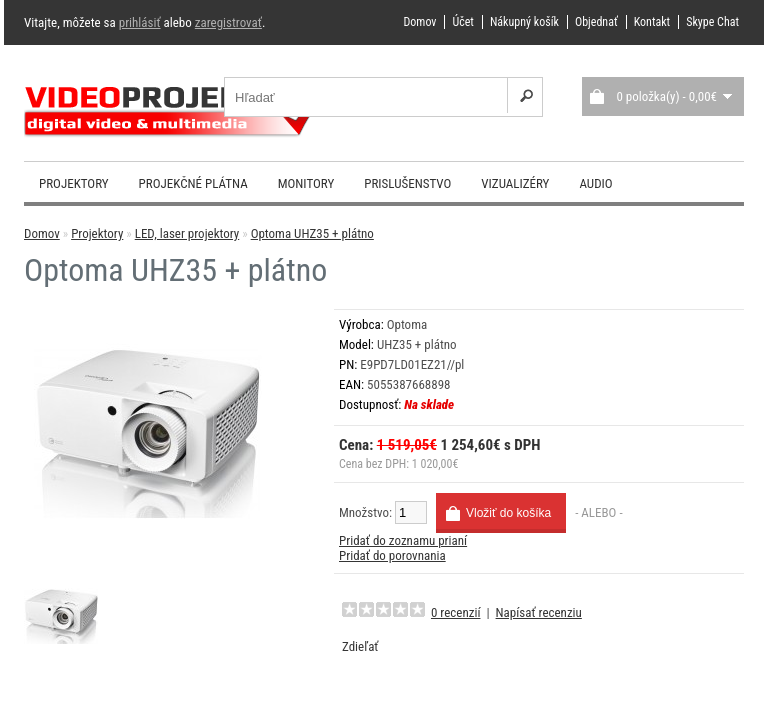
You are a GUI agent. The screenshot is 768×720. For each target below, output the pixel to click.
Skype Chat (712, 22)
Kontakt (652, 22)
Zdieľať (360, 646)
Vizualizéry (515, 183)
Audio (595, 183)
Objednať (596, 22)
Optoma (407, 324)
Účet (462, 22)
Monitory (306, 183)
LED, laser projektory (187, 233)
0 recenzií (455, 612)
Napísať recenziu (539, 612)
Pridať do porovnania (392, 555)
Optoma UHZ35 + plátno (312, 233)
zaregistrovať (228, 22)
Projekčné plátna (193, 183)
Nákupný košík (524, 22)
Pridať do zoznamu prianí (403, 540)
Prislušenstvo (407, 183)
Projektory (74, 183)
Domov (419, 22)
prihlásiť (140, 22)
